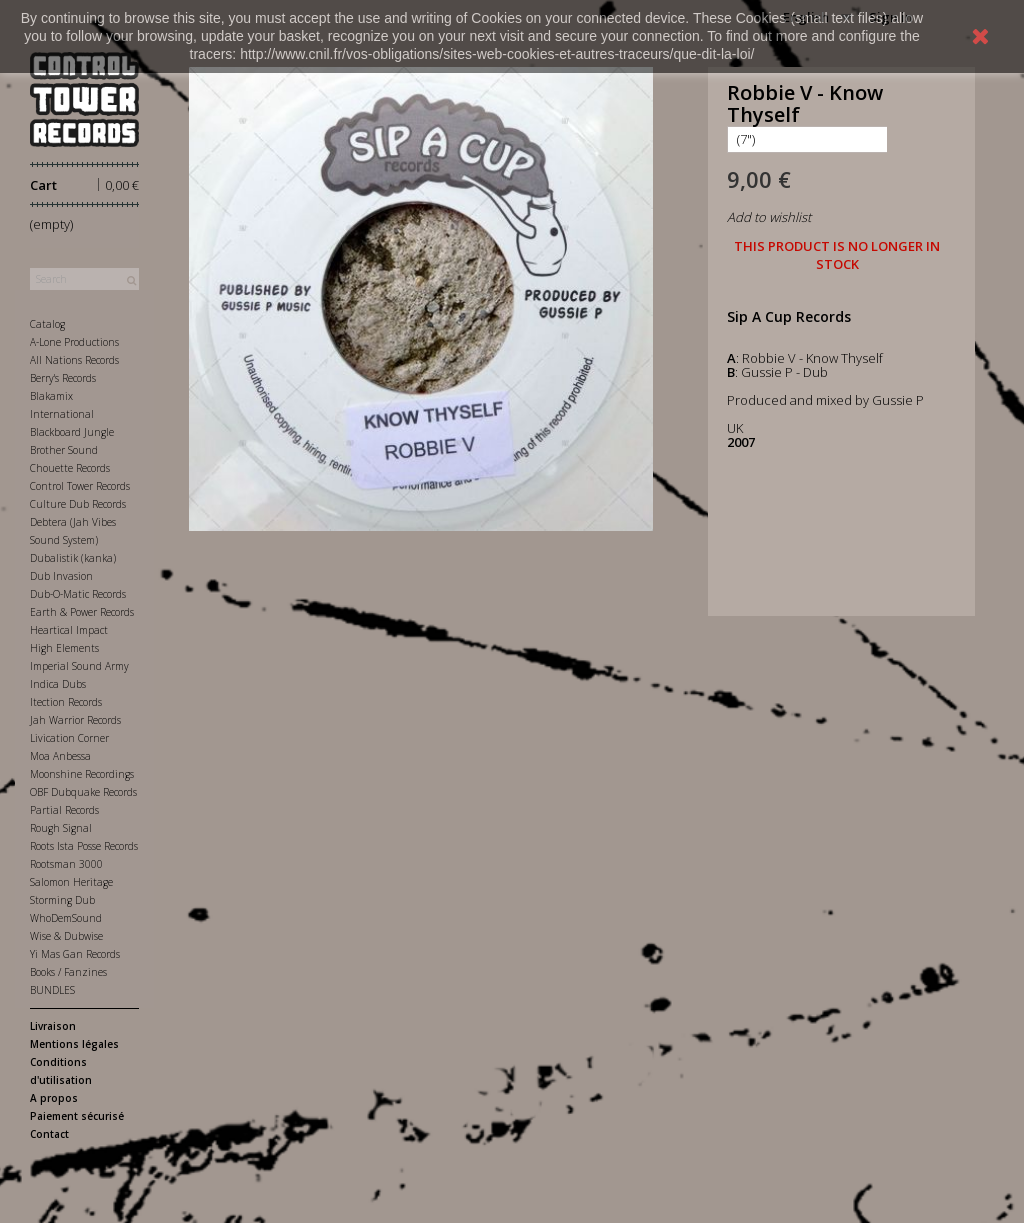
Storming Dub (62, 900)
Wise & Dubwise (66, 936)
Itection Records (66, 702)
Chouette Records (70, 468)
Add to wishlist (769, 217)
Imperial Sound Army (79, 666)
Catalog (47, 324)
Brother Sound (64, 450)
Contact (49, 1134)
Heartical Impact (69, 630)
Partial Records (64, 810)
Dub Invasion (61, 576)
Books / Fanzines (68, 972)
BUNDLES (52, 990)
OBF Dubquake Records (83, 792)
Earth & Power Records (82, 612)
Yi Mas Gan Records (75, 954)
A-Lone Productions (74, 342)
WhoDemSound (66, 918)
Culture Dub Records (78, 504)
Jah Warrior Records (75, 720)
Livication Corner (69, 738)
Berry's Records (63, 378)
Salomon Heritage (71, 882)
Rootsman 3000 (66, 864)
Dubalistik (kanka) (73, 558)
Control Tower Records (80, 486)
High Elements (64, 648)
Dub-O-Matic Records (78, 594)
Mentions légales (74, 1044)
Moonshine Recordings (82, 774)
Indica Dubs (58, 684)
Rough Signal (61, 828)
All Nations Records (74, 360)
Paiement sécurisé (77, 1116)
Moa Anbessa (60, 756)
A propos (54, 1098)
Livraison (53, 1026)
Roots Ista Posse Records (84, 846)
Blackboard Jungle (72, 432)
